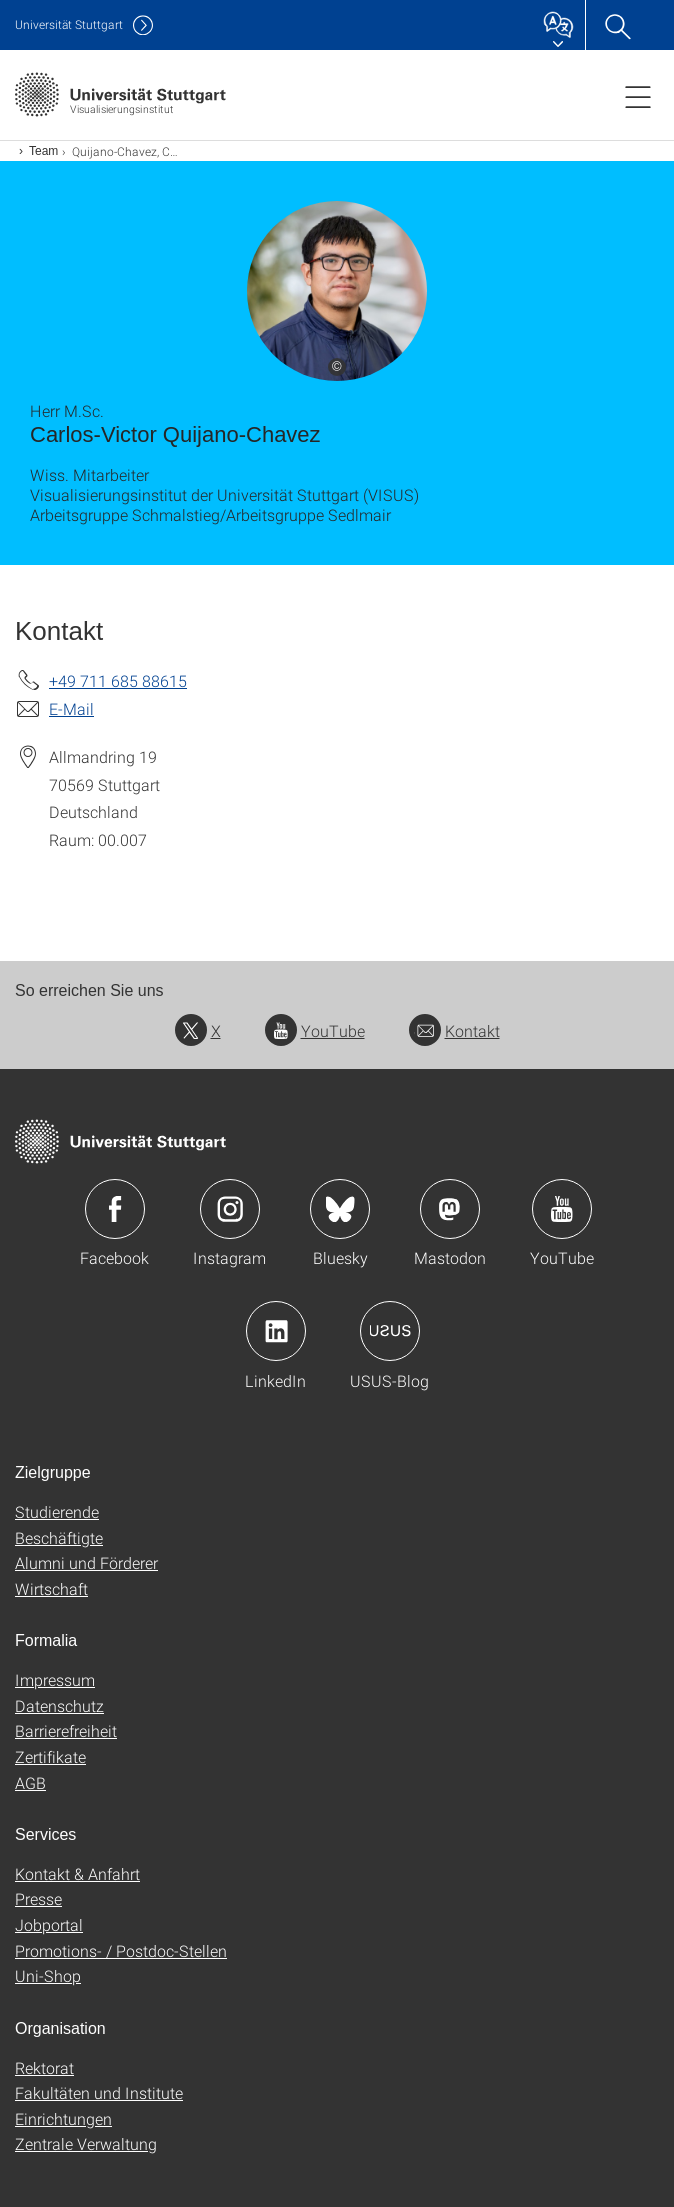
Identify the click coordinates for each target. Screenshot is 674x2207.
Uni (69, 24)
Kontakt (454, 1030)
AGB (30, 1782)
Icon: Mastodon (450, 1209)
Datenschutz (59, 1705)
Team (43, 151)
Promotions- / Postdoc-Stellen (121, 1950)
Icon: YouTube (562, 1209)
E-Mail (71, 708)
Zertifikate (50, 1756)
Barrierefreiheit (66, 1730)
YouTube (315, 1030)
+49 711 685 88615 (118, 680)
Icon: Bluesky (340, 1209)
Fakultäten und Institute (99, 2092)
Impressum (55, 1679)
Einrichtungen (63, 2118)
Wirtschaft (51, 1588)
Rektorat (44, 2067)
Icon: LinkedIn (276, 1331)
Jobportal (49, 1924)
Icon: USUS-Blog (390, 1331)
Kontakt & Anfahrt (77, 1873)
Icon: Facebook (115, 1209)
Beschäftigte (59, 1537)
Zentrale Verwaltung (86, 2143)
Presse (38, 1898)
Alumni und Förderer (86, 1562)
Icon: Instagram (230, 1209)
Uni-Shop (48, 1975)
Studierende (57, 1511)
